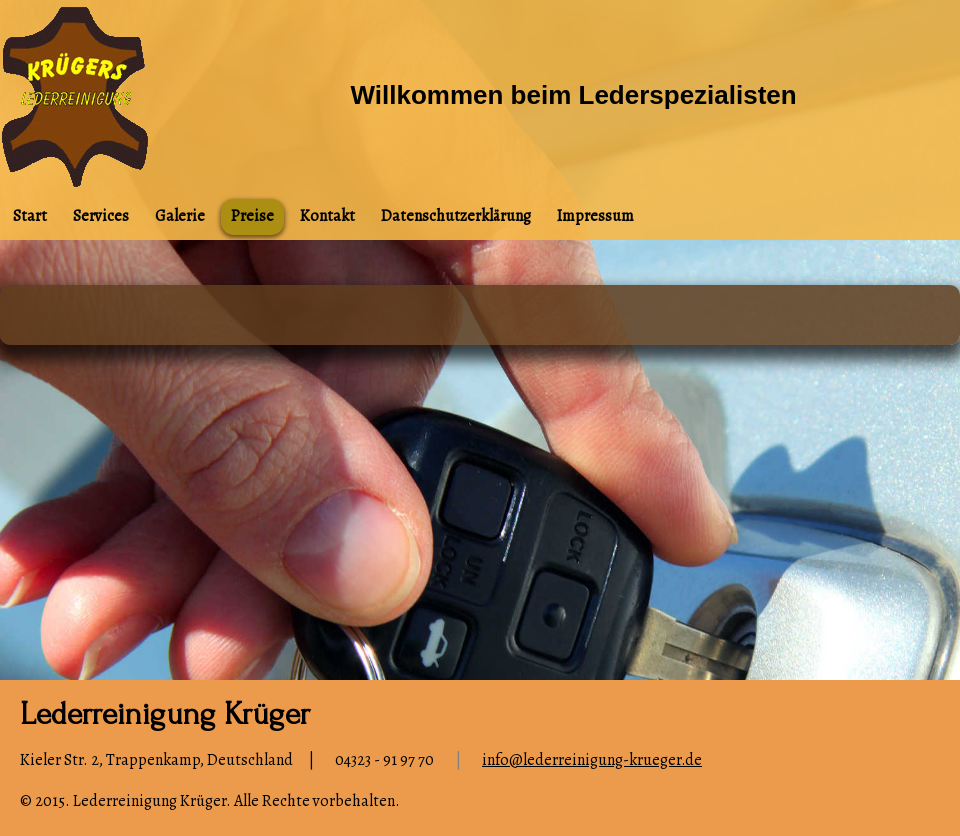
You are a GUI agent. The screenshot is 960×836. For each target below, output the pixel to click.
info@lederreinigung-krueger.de (592, 760)
